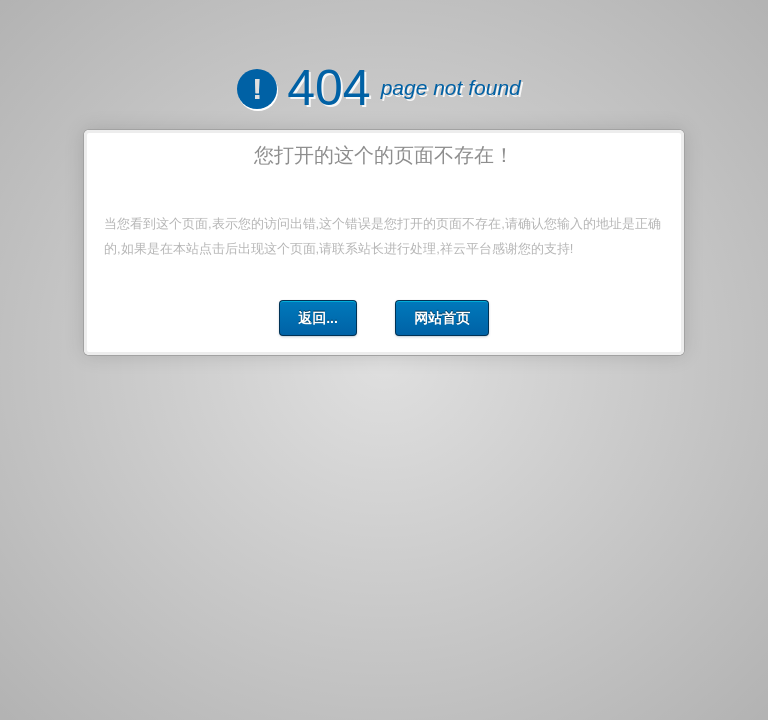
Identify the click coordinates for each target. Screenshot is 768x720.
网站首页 (442, 318)
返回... (318, 318)
